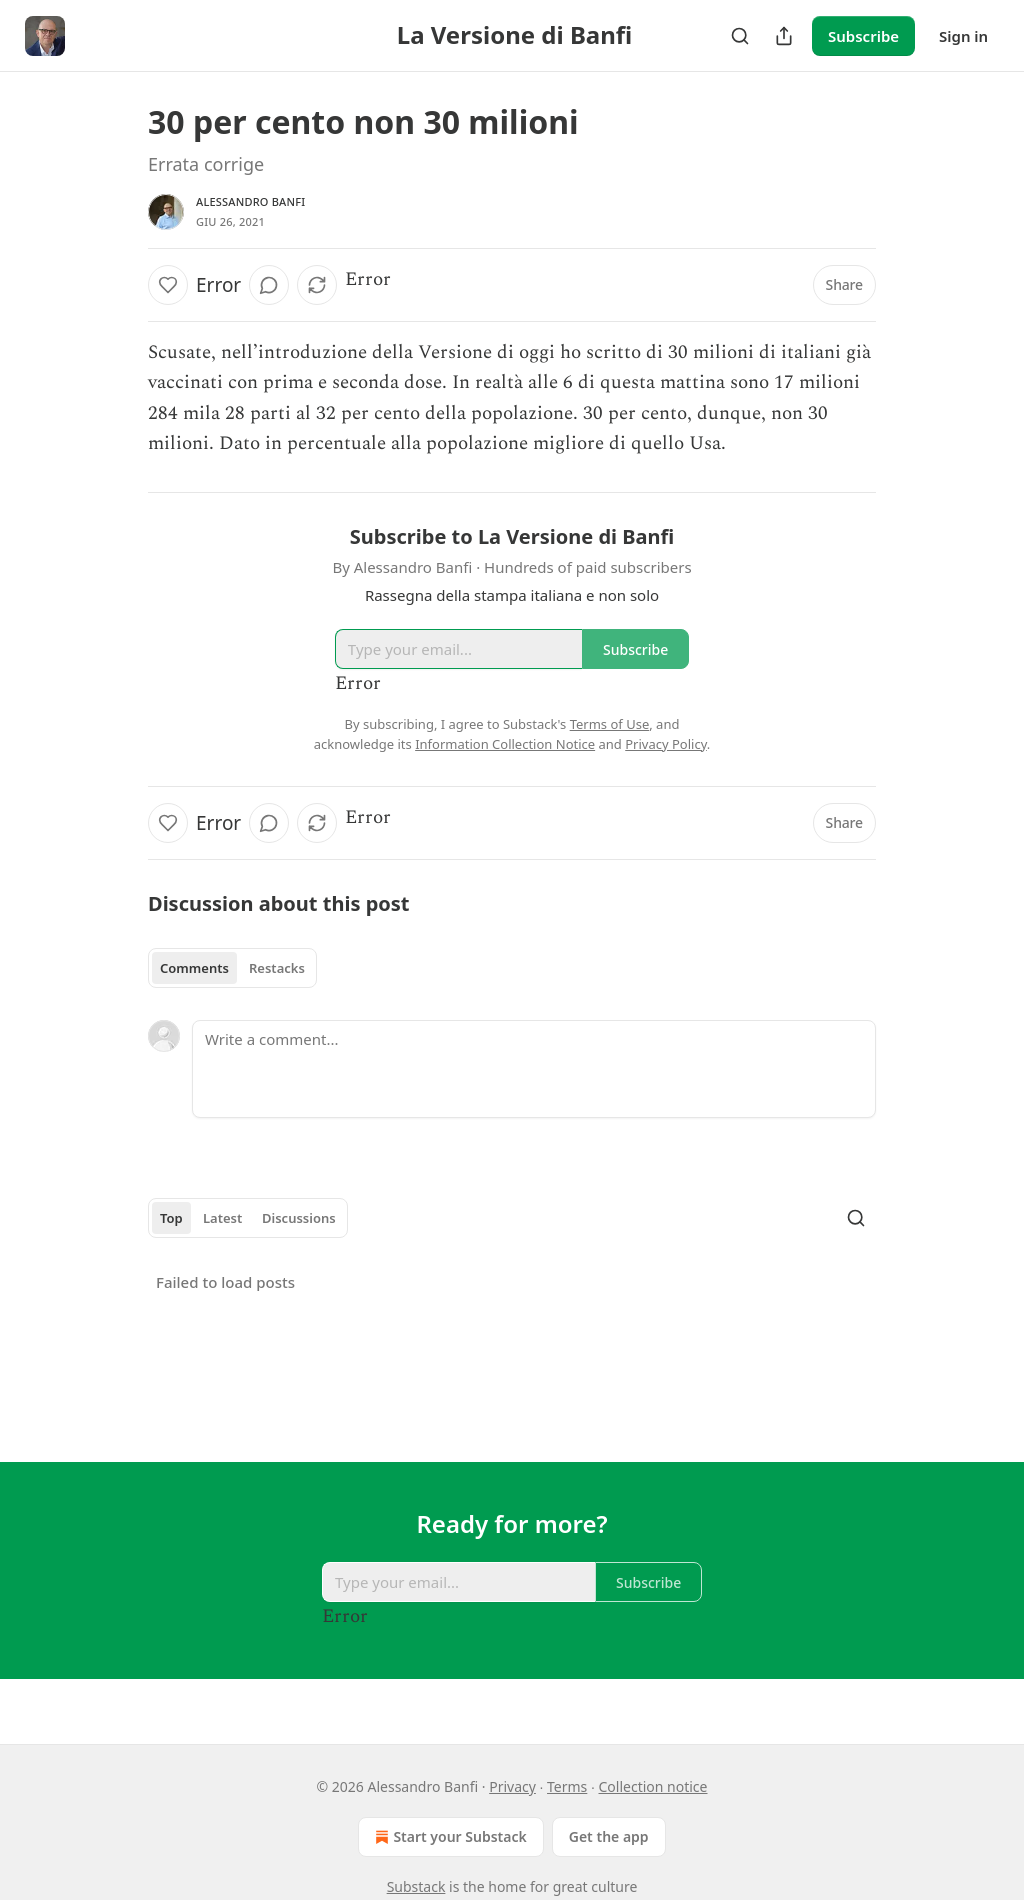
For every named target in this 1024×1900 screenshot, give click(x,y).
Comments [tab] (194, 968)
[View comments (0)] (269, 285)
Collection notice (653, 1786)
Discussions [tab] (299, 1218)
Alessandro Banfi (250, 201)
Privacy (512, 1786)
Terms (567, 1786)
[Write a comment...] (534, 1069)
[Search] (740, 36)
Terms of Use (610, 724)
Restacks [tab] (277, 968)
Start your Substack (448, 1837)
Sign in (963, 36)
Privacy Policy (666, 744)
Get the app (609, 1836)
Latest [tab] (222, 1218)
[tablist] (232, 968)
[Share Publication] (784, 36)
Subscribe (863, 36)
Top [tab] (171, 1218)
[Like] (168, 285)
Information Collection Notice (505, 744)
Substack (416, 1886)
